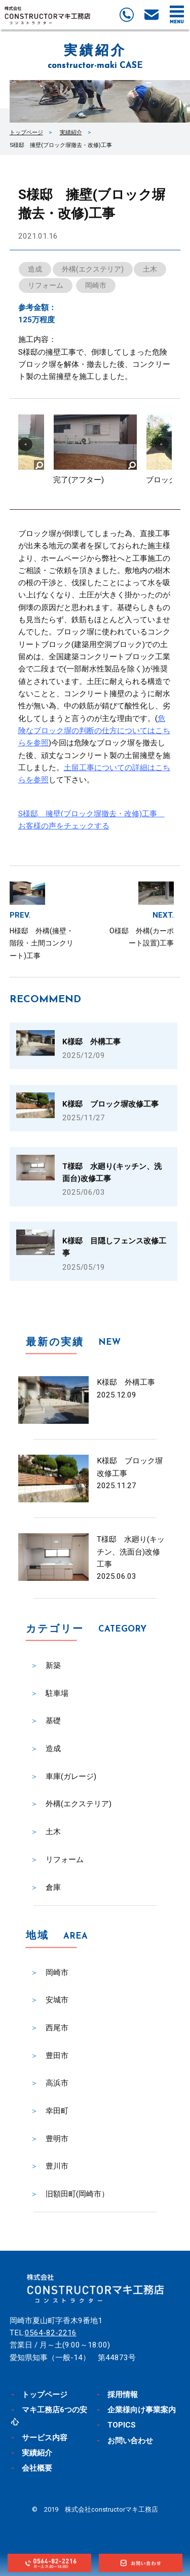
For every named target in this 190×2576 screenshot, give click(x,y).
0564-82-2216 (51, 2332)
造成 (35, 269)
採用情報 (122, 2394)
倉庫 (53, 1887)
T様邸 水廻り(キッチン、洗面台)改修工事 (131, 1552)
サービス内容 (44, 2437)
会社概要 (37, 2468)
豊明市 (57, 2138)
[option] (95, 454)
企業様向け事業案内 (141, 2409)
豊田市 (57, 2055)
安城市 (57, 1999)
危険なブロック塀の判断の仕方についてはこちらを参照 (94, 731)
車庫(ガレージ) (71, 1776)
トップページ (26, 132)
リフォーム (45, 285)
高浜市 (57, 2083)
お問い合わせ (130, 2440)
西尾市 (57, 2027)
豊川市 (57, 2166)
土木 (150, 269)
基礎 (53, 1720)
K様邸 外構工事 (126, 1382)
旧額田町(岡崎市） (77, 2194)
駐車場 (57, 1693)
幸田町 (57, 2110)
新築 (53, 1665)
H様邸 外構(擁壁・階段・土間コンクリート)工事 (41, 943)
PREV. (20, 915)
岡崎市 (95, 285)
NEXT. (163, 915)
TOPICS (121, 2425)
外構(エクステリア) (93, 269)
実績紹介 (71, 132)
